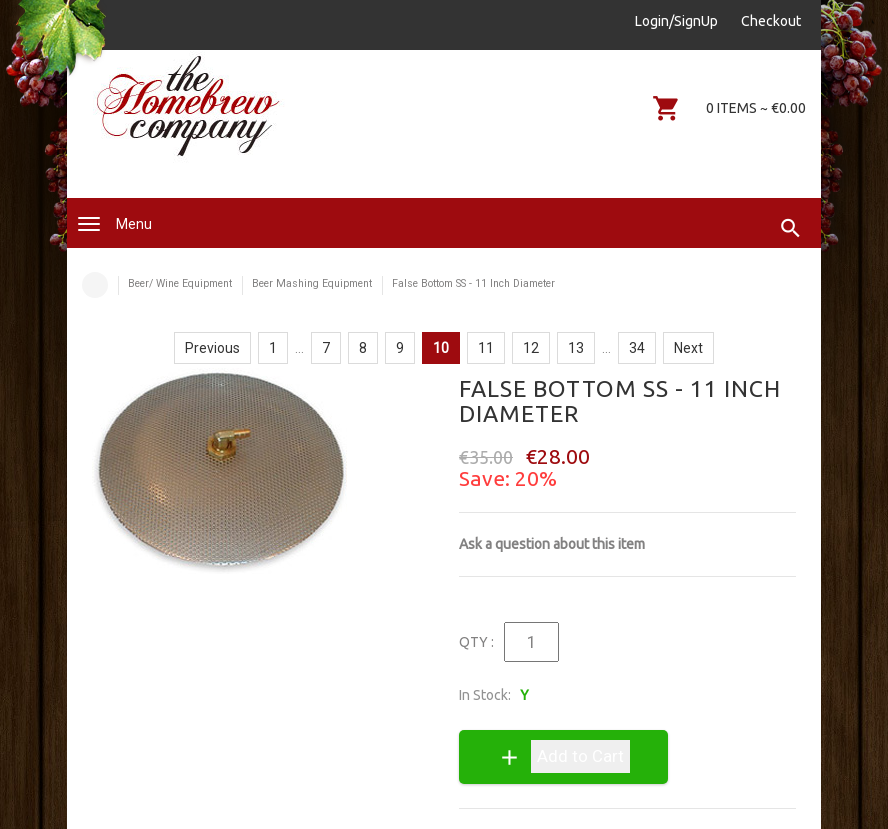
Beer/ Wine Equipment (180, 283)
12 (531, 348)
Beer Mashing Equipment (312, 283)
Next (688, 348)
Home (95, 285)
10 (441, 348)
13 (576, 348)
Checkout (771, 21)
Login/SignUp (676, 21)
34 (637, 348)
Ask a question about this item (552, 544)
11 (486, 348)
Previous (212, 348)
